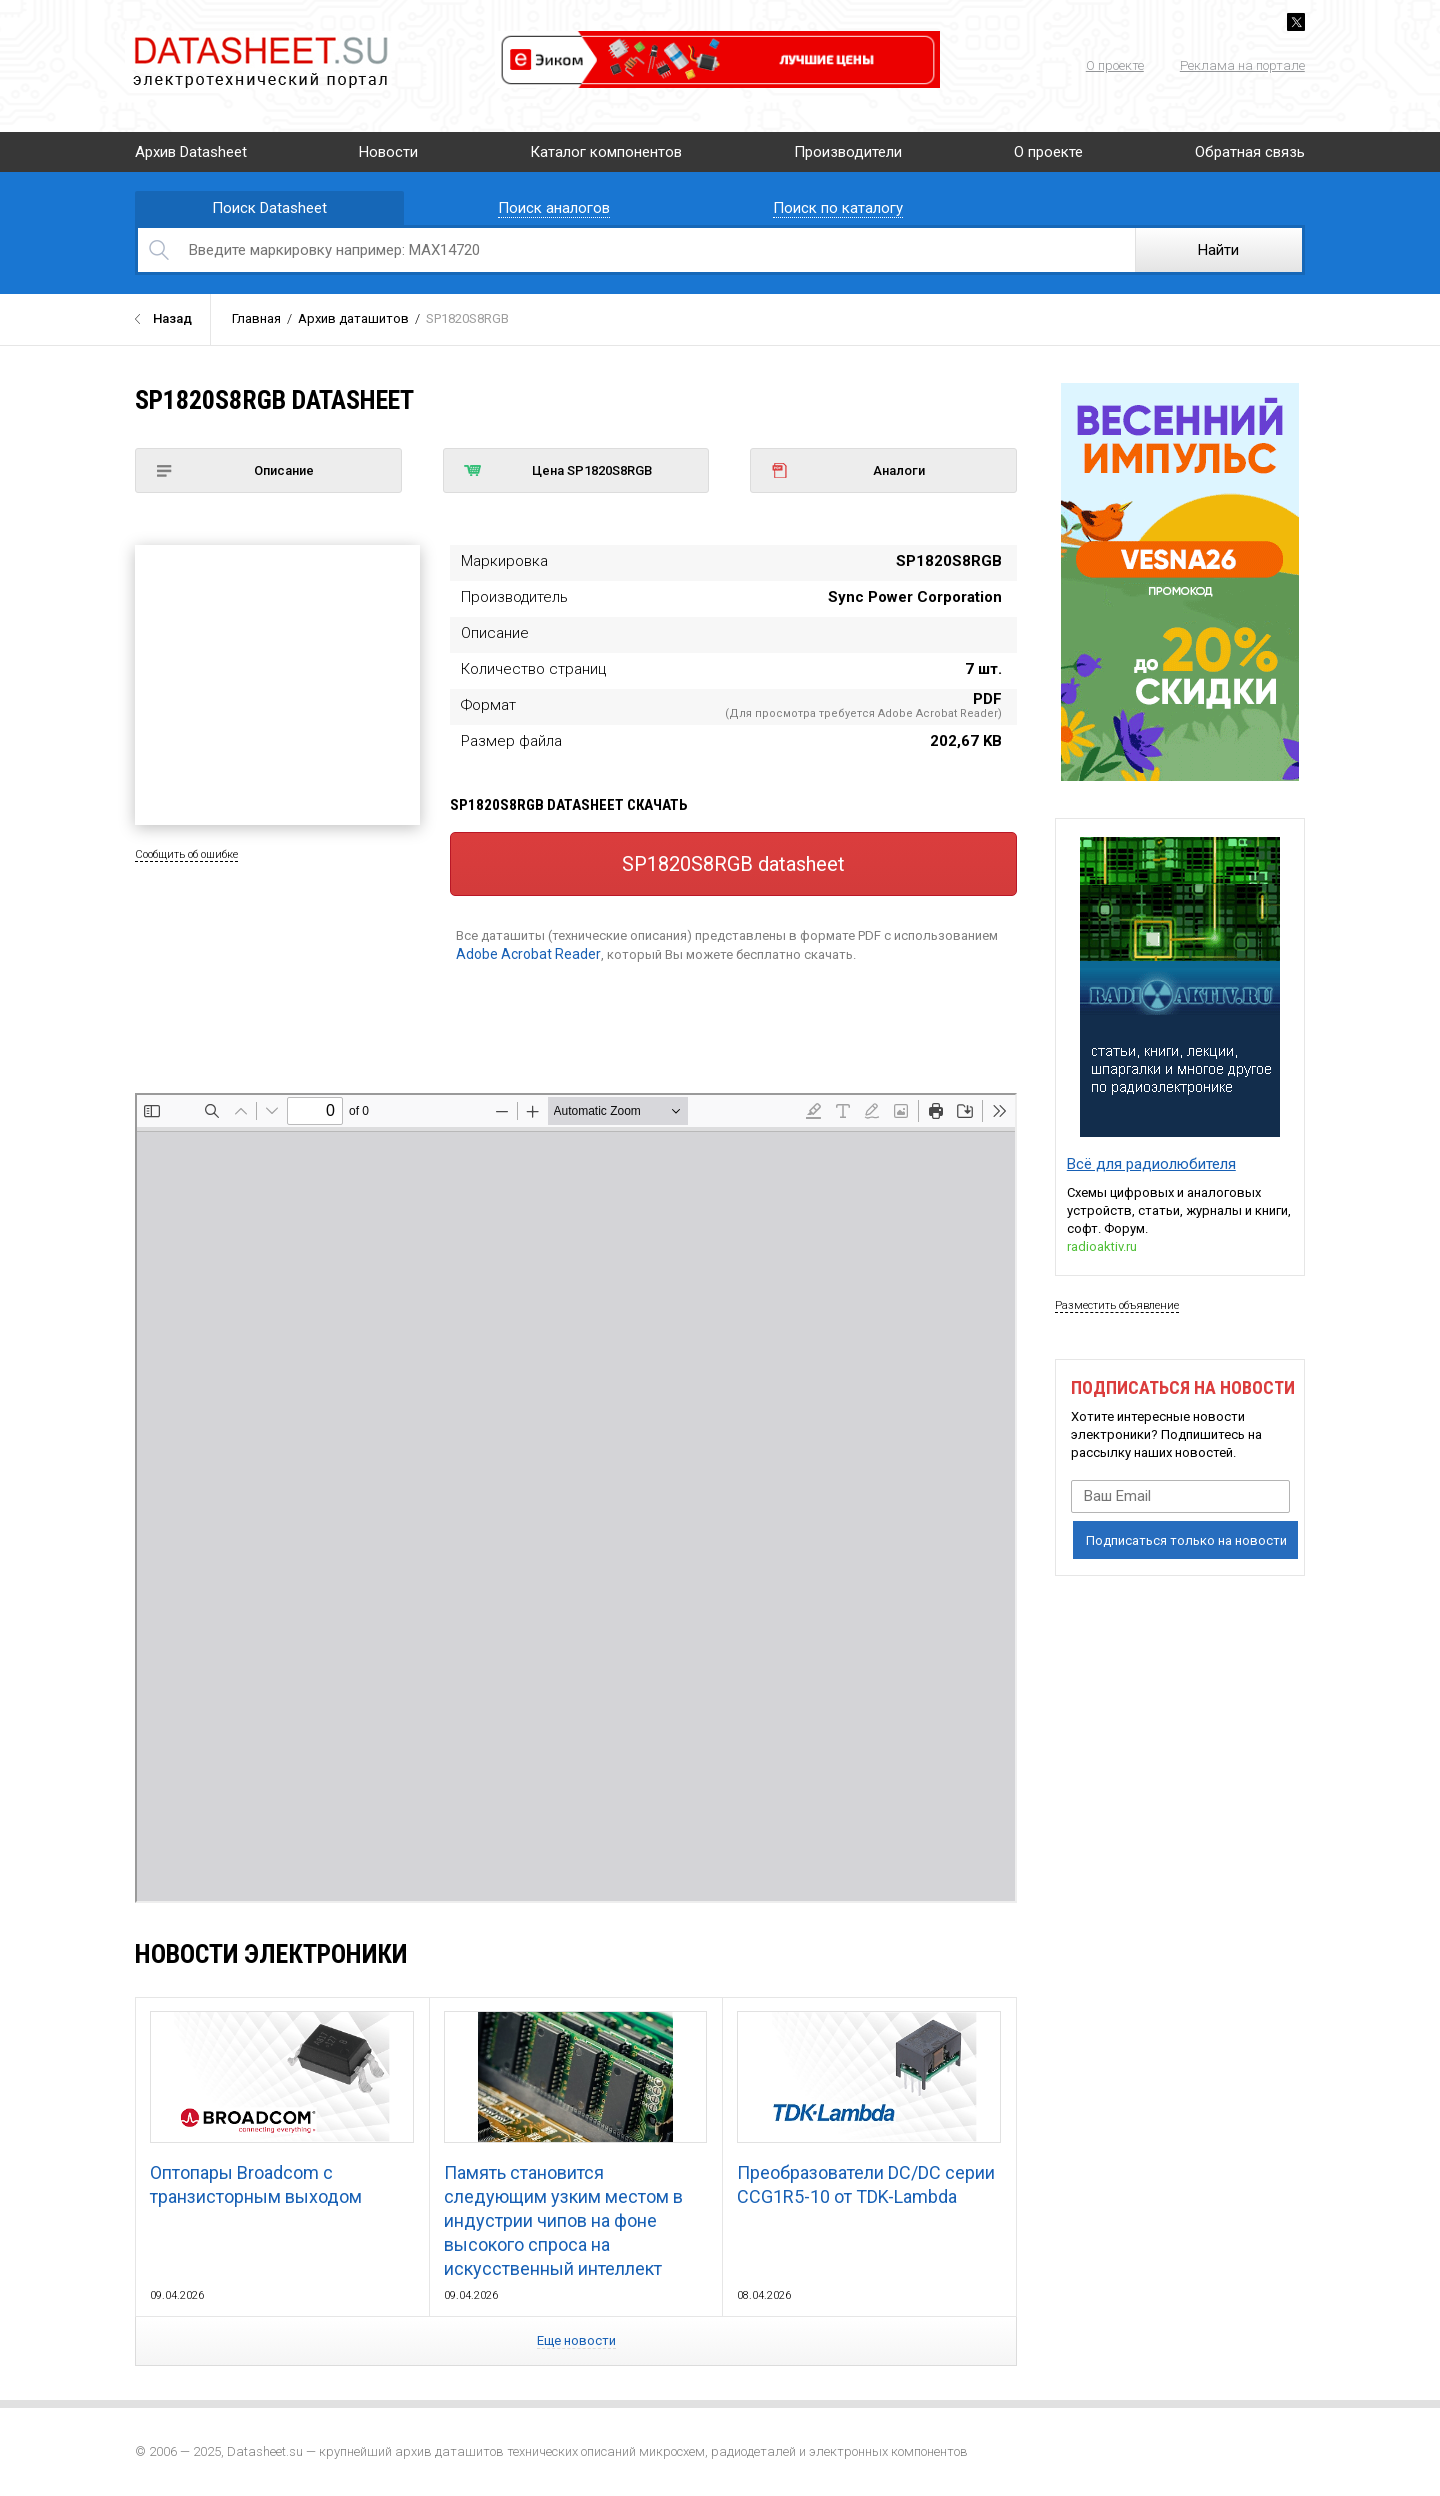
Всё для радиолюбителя (1151, 1164)
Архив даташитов (353, 318)
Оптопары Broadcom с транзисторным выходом (281, 2109)
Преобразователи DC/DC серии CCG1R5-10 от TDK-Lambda (868, 2109)
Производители (848, 152)
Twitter (1296, 22)
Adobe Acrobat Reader (528, 954)
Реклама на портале (1242, 65)
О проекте (1115, 65)
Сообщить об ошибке (186, 854)
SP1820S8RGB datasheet (733, 864)
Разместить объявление (1117, 1305)
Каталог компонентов (606, 152)
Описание (235, 470)
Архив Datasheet (191, 152)
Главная (256, 318)
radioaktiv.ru (1102, 1246)
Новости (388, 152)
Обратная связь (1250, 152)
